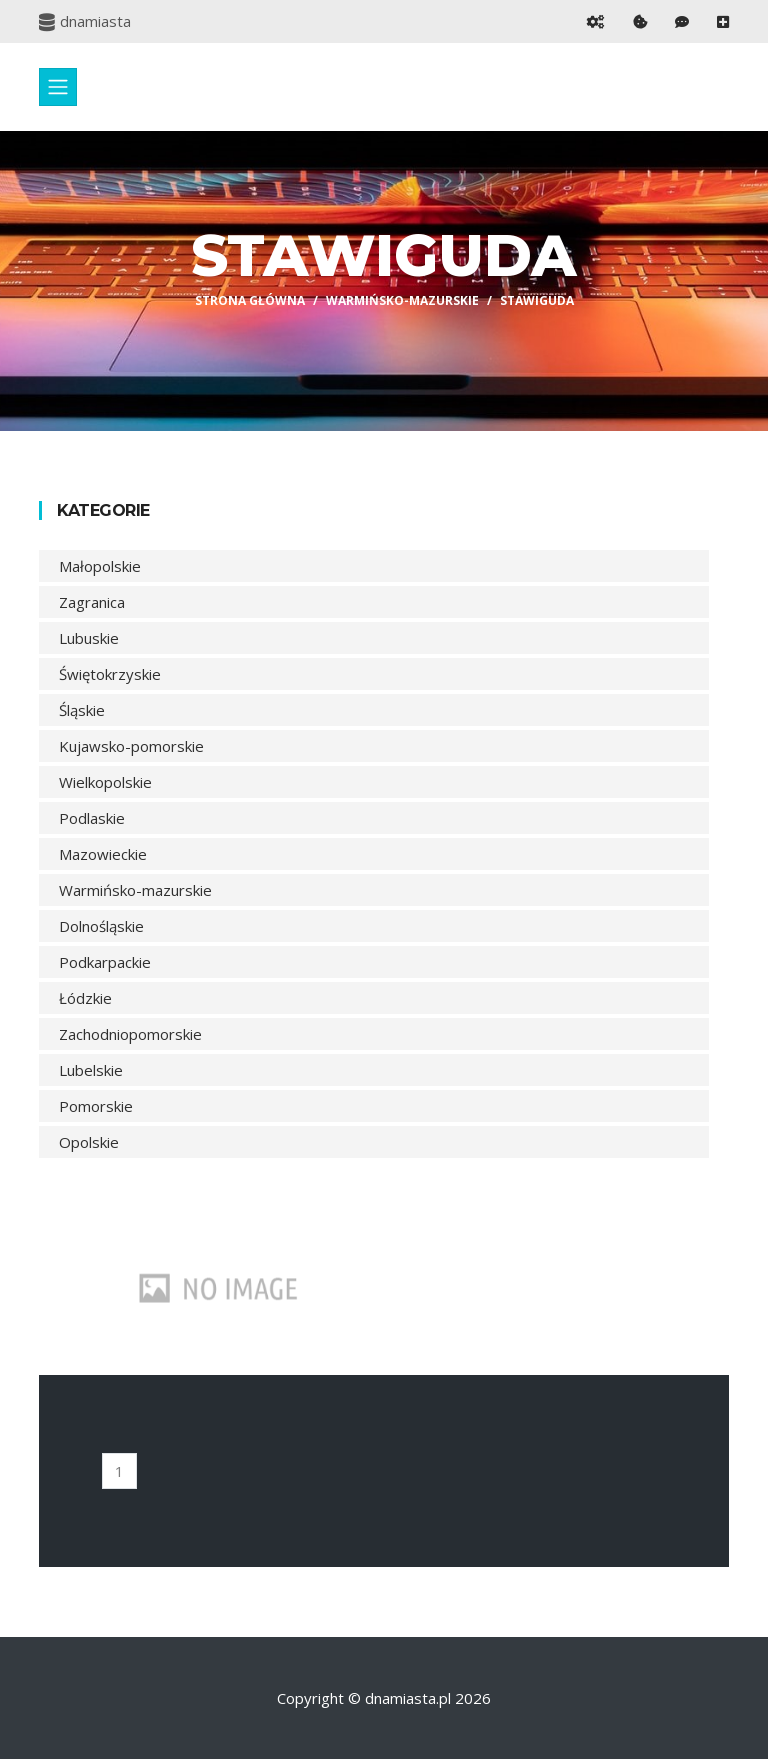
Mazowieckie (103, 854)
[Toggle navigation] (58, 87)
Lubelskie (91, 1070)
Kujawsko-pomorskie (131, 746)
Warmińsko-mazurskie (402, 300)
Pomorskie (96, 1106)
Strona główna (250, 300)
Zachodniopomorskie (130, 1034)
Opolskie (89, 1142)
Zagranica (92, 602)
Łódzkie (85, 998)
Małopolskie (100, 566)
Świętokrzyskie (110, 674)
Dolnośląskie (101, 926)
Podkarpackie (105, 962)
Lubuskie (89, 638)
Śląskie (82, 710)
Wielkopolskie (105, 782)
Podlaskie (92, 818)
